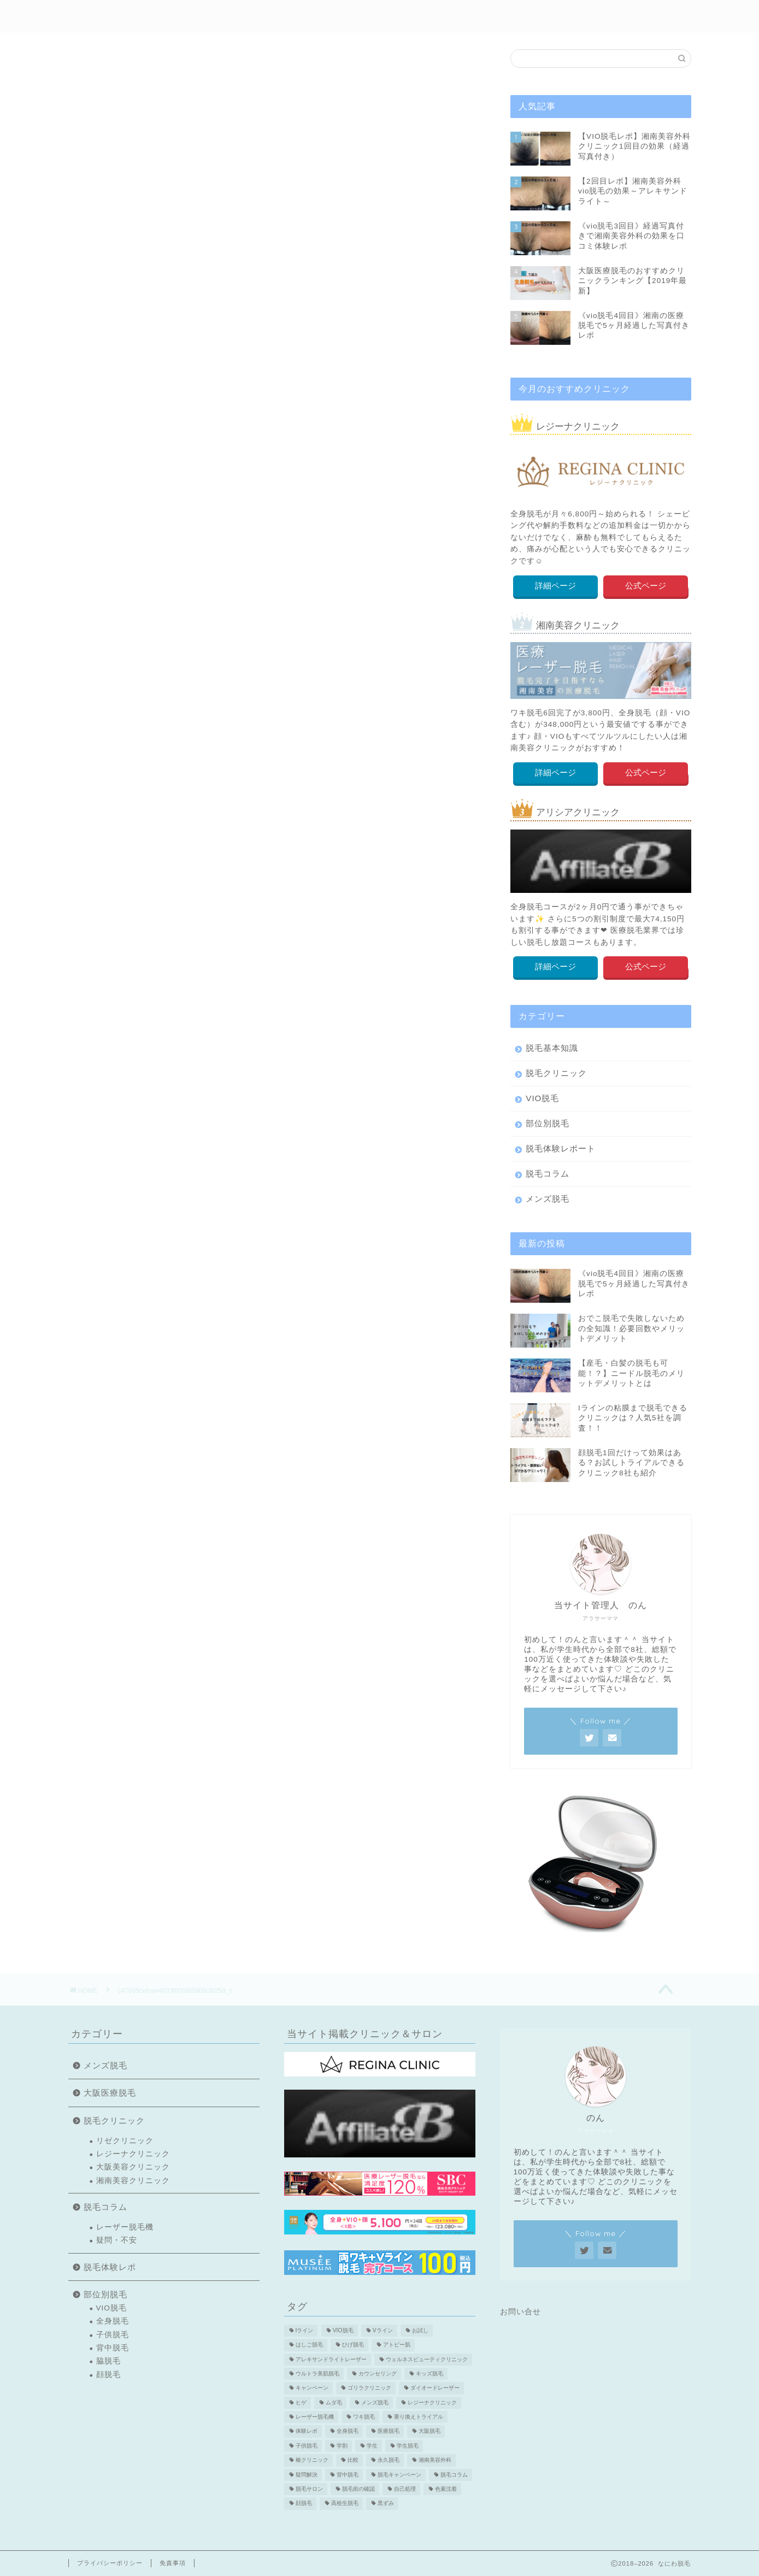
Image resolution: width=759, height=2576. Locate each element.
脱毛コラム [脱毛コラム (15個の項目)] (454, 2475)
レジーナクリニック (133, 2154)
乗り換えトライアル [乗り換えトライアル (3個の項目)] (418, 2417)
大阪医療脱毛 (110, 2092)
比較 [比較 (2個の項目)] (353, 2460)
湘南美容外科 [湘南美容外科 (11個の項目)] (435, 2460)
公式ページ (645, 585)
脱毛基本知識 (552, 1047)
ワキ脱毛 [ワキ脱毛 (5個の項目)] (364, 2417)
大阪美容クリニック (133, 2167)
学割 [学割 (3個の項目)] (342, 2446)
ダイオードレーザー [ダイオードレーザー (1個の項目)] (435, 2388)
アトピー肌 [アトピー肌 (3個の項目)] (396, 2345)
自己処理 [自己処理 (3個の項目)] (405, 2489)
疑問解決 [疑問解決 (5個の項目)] (306, 2475)
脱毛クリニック (556, 1073)
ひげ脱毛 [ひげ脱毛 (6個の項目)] (353, 2345)
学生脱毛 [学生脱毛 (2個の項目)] (408, 2446)
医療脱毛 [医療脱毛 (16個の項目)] (388, 2431)
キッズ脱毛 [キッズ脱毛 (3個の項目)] (429, 2374)
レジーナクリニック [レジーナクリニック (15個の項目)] (432, 2402)
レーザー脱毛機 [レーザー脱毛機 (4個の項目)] (315, 2417)
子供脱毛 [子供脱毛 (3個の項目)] (306, 2446)
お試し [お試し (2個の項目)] (420, 2330)
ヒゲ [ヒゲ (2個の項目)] (301, 2402)
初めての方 (248, 17)
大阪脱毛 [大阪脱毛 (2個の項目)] (429, 2431)
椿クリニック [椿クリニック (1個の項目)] (312, 2460)
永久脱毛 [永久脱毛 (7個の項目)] (388, 2460)
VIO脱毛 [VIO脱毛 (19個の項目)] (343, 2330)
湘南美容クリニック (133, 2181)
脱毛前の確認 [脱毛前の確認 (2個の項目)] (358, 2489)
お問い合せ (520, 2312)
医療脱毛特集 (602, 17)
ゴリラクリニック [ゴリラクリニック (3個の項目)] (369, 2388)
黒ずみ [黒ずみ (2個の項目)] (386, 2504)
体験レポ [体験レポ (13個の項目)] (306, 2431)
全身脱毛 (112, 2321)
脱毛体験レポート (561, 1148)
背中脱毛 (112, 2348)
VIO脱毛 (542, 1098)
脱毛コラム (547, 1173)
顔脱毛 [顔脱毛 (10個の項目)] (304, 2504)
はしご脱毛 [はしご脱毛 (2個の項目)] (309, 2345)
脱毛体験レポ (320, 17)
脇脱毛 (108, 2361)
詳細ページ (555, 585)
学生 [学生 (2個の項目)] (372, 2446)
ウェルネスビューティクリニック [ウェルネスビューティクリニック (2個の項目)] (427, 2359)
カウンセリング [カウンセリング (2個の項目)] (377, 2374)
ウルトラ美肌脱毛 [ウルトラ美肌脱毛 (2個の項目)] (317, 2374)
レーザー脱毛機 (125, 2227)
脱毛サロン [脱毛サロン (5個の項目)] (309, 2489)
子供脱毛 (112, 2335)
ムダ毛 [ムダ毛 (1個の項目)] (334, 2402)
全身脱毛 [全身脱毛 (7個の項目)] (347, 2431)
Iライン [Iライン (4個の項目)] (305, 2330)
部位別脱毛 (393, 17)
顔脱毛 (108, 2375)
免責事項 (173, 2563)
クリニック (461, 17)
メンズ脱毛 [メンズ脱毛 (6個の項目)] (375, 2402)
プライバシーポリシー (110, 2563)
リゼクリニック (125, 2141)
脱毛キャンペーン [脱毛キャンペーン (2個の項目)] (399, 2475)
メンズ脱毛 (529, 17)
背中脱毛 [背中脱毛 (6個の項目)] (347, 2475)
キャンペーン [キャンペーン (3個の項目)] (312, 2388)
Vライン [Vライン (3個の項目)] (383, 2330)
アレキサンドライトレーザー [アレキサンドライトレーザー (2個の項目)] (331, 2359)
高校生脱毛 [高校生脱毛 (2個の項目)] (344, 2504)
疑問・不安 (116, 2240)
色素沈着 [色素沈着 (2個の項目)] (446, 2489)
